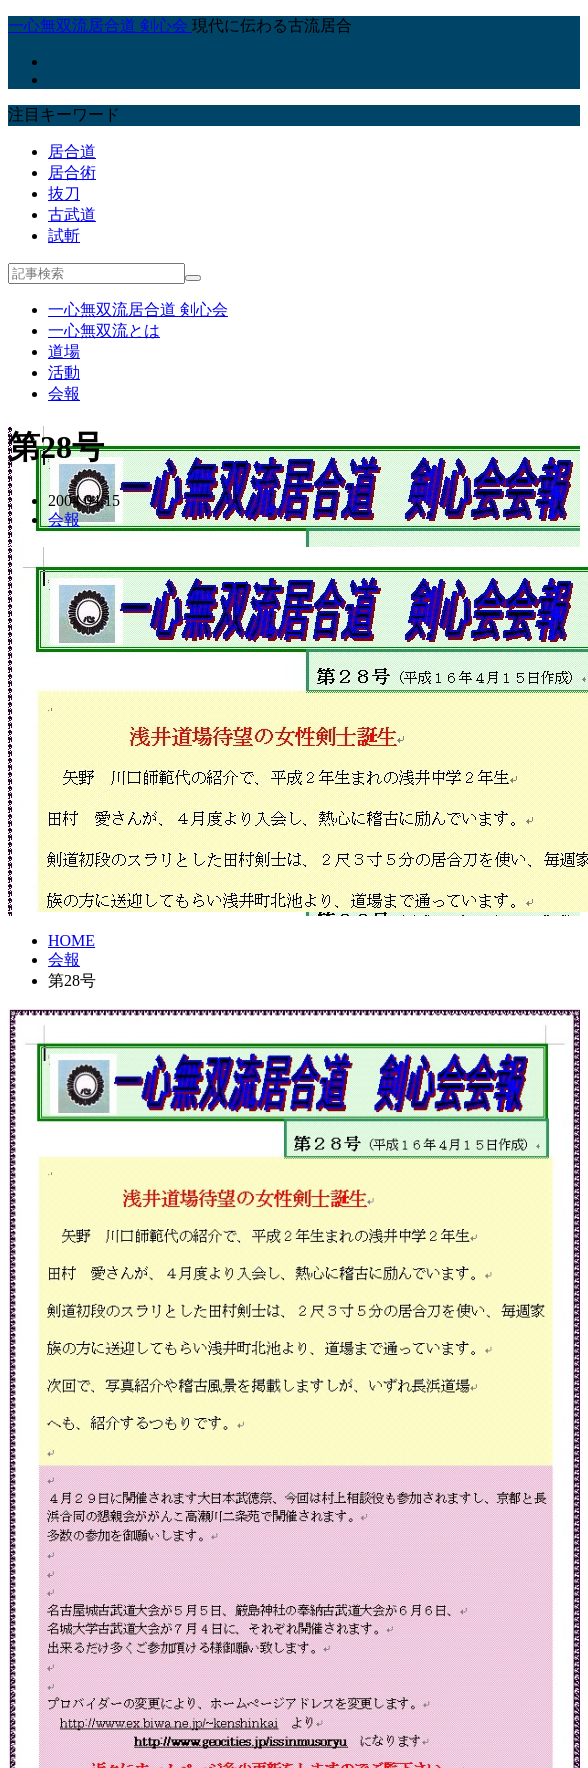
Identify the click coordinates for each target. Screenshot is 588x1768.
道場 (64, 351)
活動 (64, 372)
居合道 (72, 151)
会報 (64, 393)
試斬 (64, 235)
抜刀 (64, 193)
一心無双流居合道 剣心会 (138, 309)
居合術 (72, 172)
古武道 (72, 214)
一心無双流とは (104, 330)
